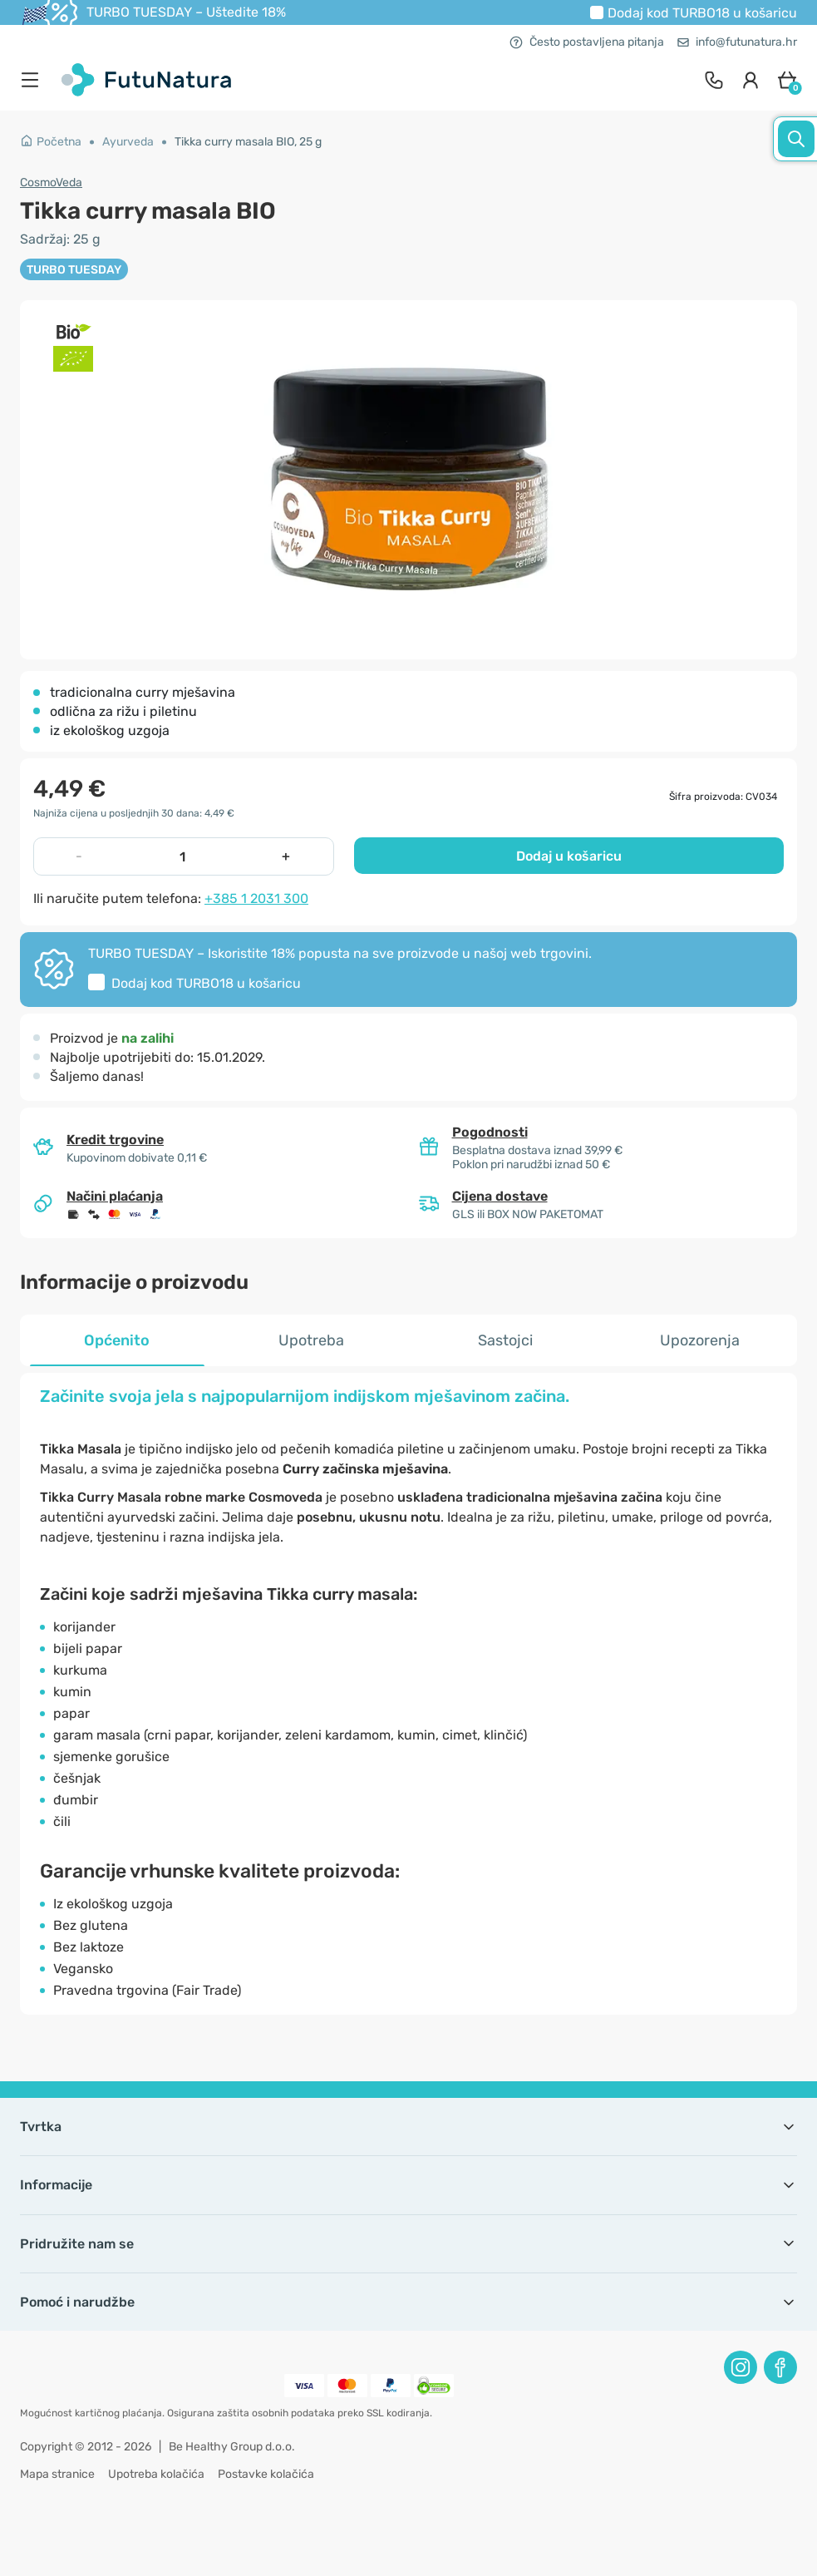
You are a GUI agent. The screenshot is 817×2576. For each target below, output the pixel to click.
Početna (50, 142)
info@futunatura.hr (737, 42)
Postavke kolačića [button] (266, 2474)
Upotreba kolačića (156, 2474)
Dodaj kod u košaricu (702, 13)
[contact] (714, 80)
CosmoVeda (51, 182)
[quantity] (182, 856)
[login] (750, 80)
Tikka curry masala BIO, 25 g (248, 142)
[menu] (34, 80)
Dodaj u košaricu (569, 856)
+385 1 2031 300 (256, 898)
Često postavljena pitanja (586, 42)
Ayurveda (128, 142)
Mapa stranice (57, 2474)
